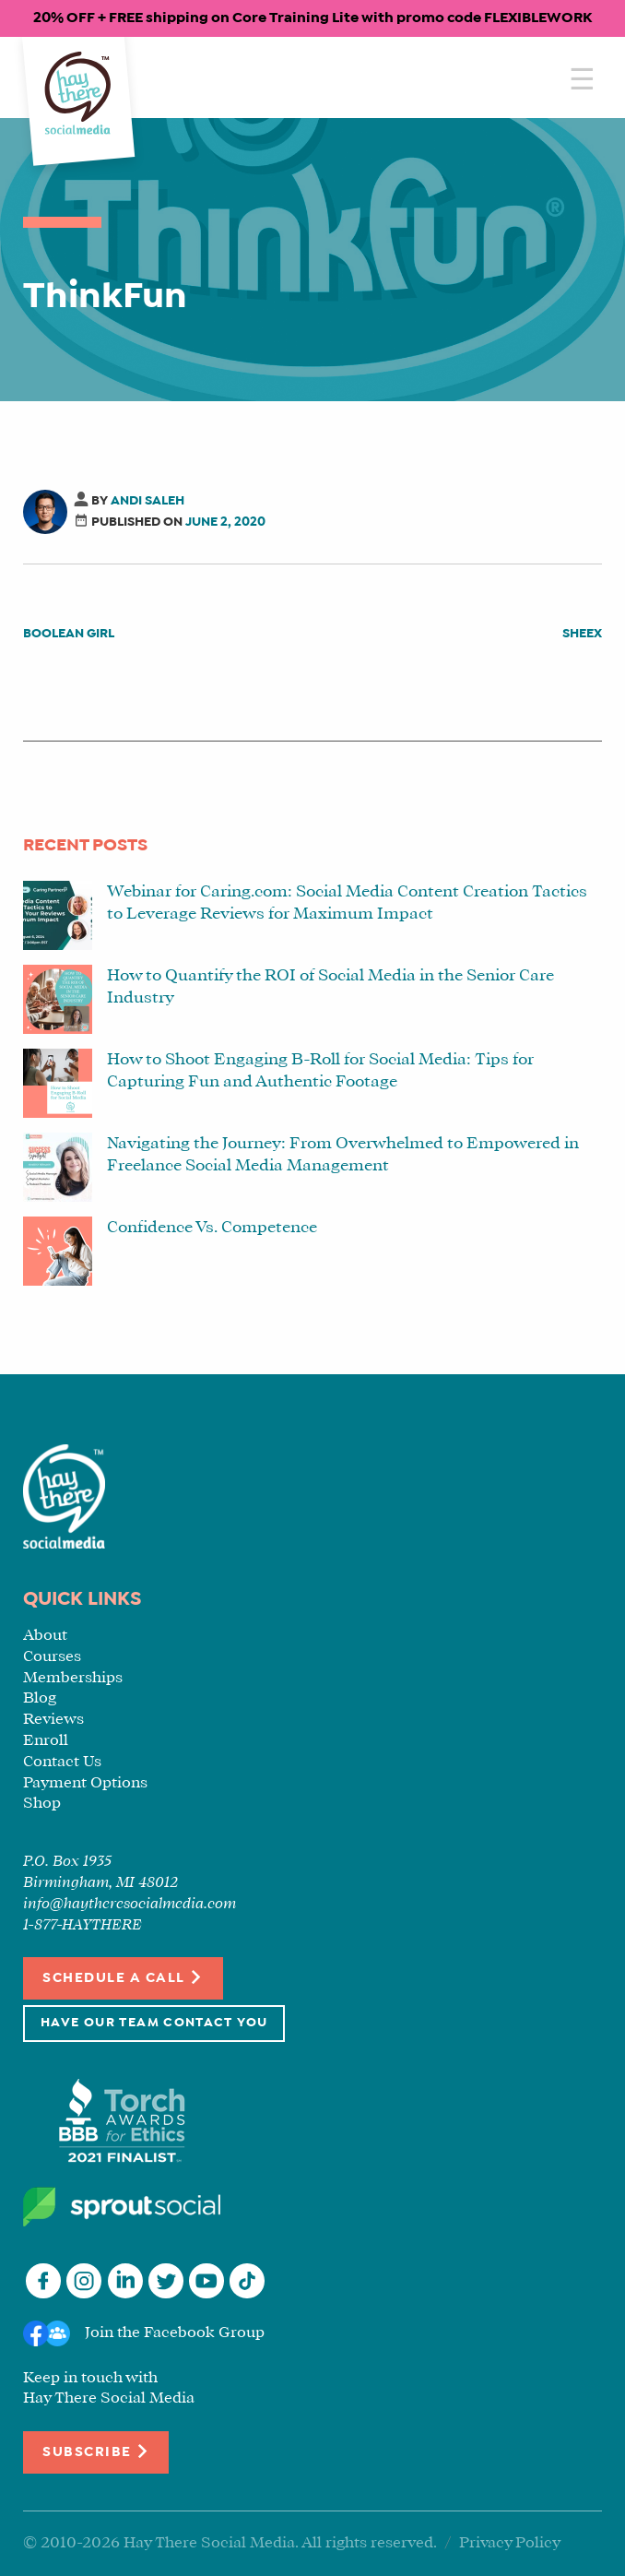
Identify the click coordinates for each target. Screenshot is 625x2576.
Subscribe (95, 2451)
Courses (52, 1657)
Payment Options (85, 1783)
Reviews (53, 1720)
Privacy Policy (509, 2543)
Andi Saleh (147, 501)
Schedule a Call (123, 1977)
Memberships (73, 1678)
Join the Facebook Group (175, 2333)
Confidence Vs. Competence (212, 1227)
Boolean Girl (68, 634)
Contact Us (62, 1762)
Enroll (45, 1741)
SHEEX (582, 634)
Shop (42, 1803)
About (45, 1636)
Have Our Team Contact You (154, 2023)
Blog (39, 1698)
